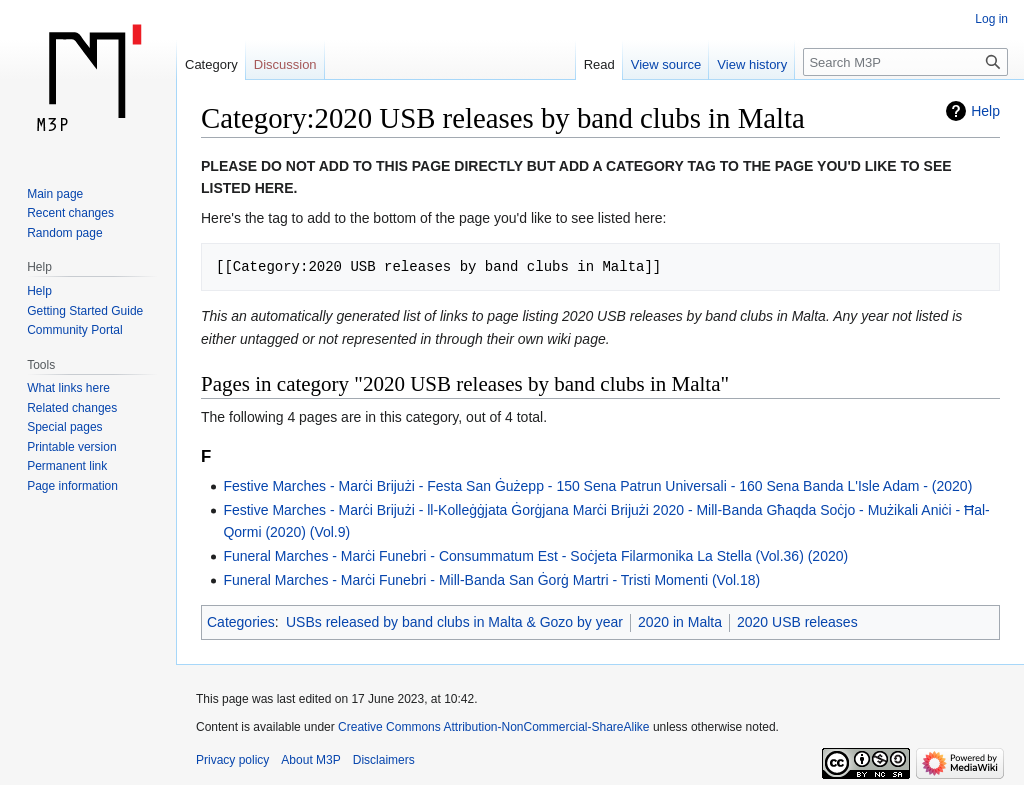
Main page (55, 194)
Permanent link (67, 466)
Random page (64, 233)
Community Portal (74, 330)
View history (752, 64)
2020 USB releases (797, 622)
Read (599, 64)
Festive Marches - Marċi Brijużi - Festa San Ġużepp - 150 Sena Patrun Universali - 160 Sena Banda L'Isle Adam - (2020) (597, 486)
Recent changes (70, 213)
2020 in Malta (680, 622)
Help (985, 111)
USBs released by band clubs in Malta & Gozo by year (454, 622)
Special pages (64, 427)
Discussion (285, 64)
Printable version (71, 447)
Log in (991, 19)
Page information (72, 486)
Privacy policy (232, 760)
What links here (68, 388)
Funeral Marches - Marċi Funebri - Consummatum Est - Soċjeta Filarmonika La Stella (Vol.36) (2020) (535, 556)
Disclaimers (384, 760)
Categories (241, 622)
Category (211, 64)
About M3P (310, 760)
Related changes (72, 408)
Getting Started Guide (85, 311)
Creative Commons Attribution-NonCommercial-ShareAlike (493, 727)
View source (666, 64)
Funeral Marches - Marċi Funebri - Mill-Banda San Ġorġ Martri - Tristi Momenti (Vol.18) (491, 580)
